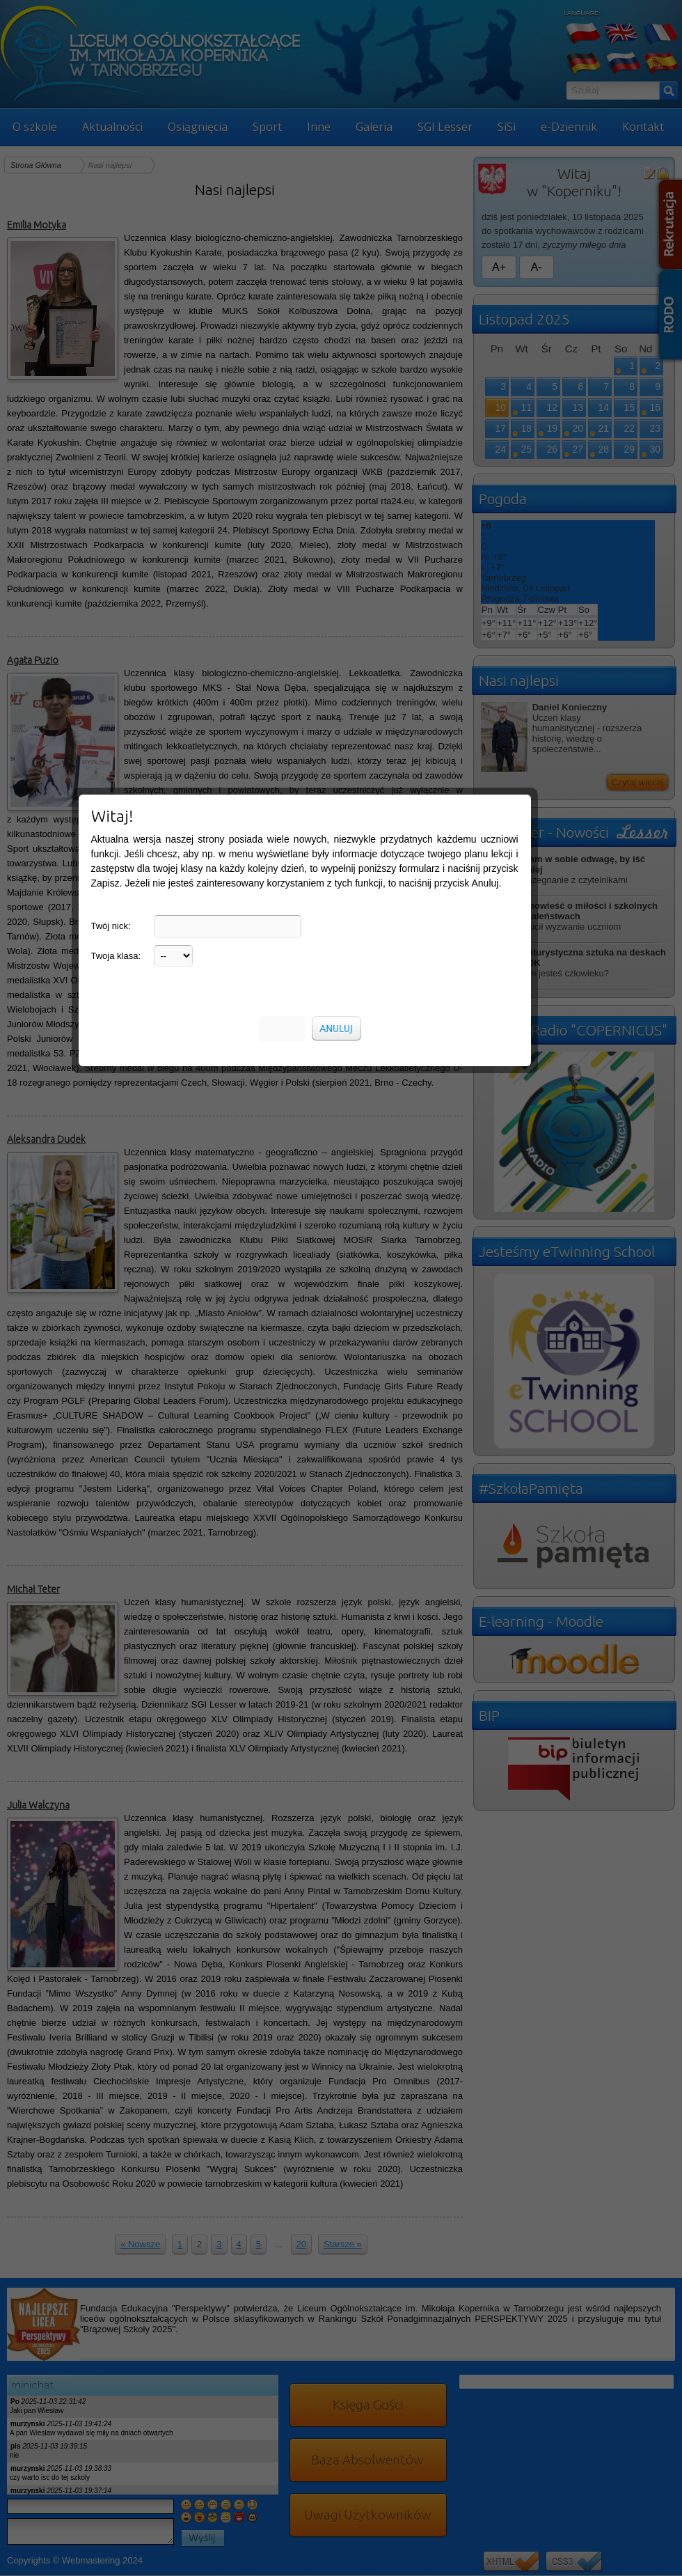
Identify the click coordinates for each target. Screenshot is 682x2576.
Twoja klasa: (116, 284)
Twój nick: (111, 254)
